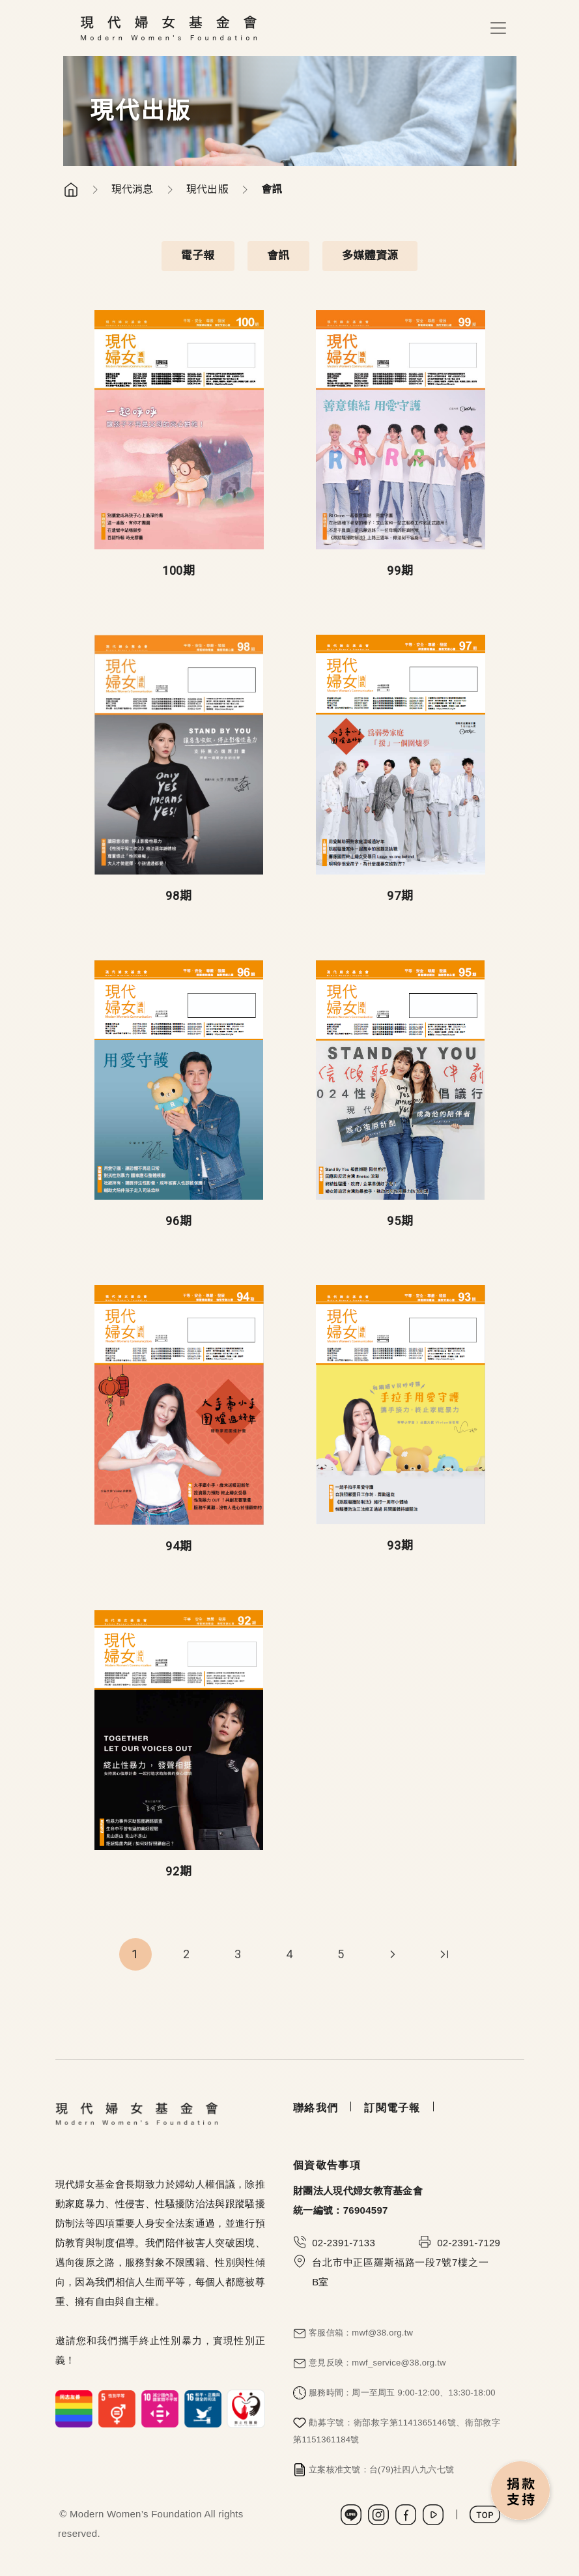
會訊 (278, 255)
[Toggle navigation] (498, 28)
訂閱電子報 (392, 2107)
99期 (400, 570)
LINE (351, 2514)
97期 (400, 896)
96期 (178, 1221)
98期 (178, 896)
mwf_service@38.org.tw (398, 2362)
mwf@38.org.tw (382, 2332)
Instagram (378, 2514)
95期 (400, 1221)
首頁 (71, 189)
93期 (400, 1545)
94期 (178, 1546)
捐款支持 (521, 2492)
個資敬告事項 (327, 2165)
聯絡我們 (315, 2107)
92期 (178, 1871)
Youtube (433, 2514)
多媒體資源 (370, 255)
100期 (179, 570)
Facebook (405, 2514)
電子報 (198, 255)
